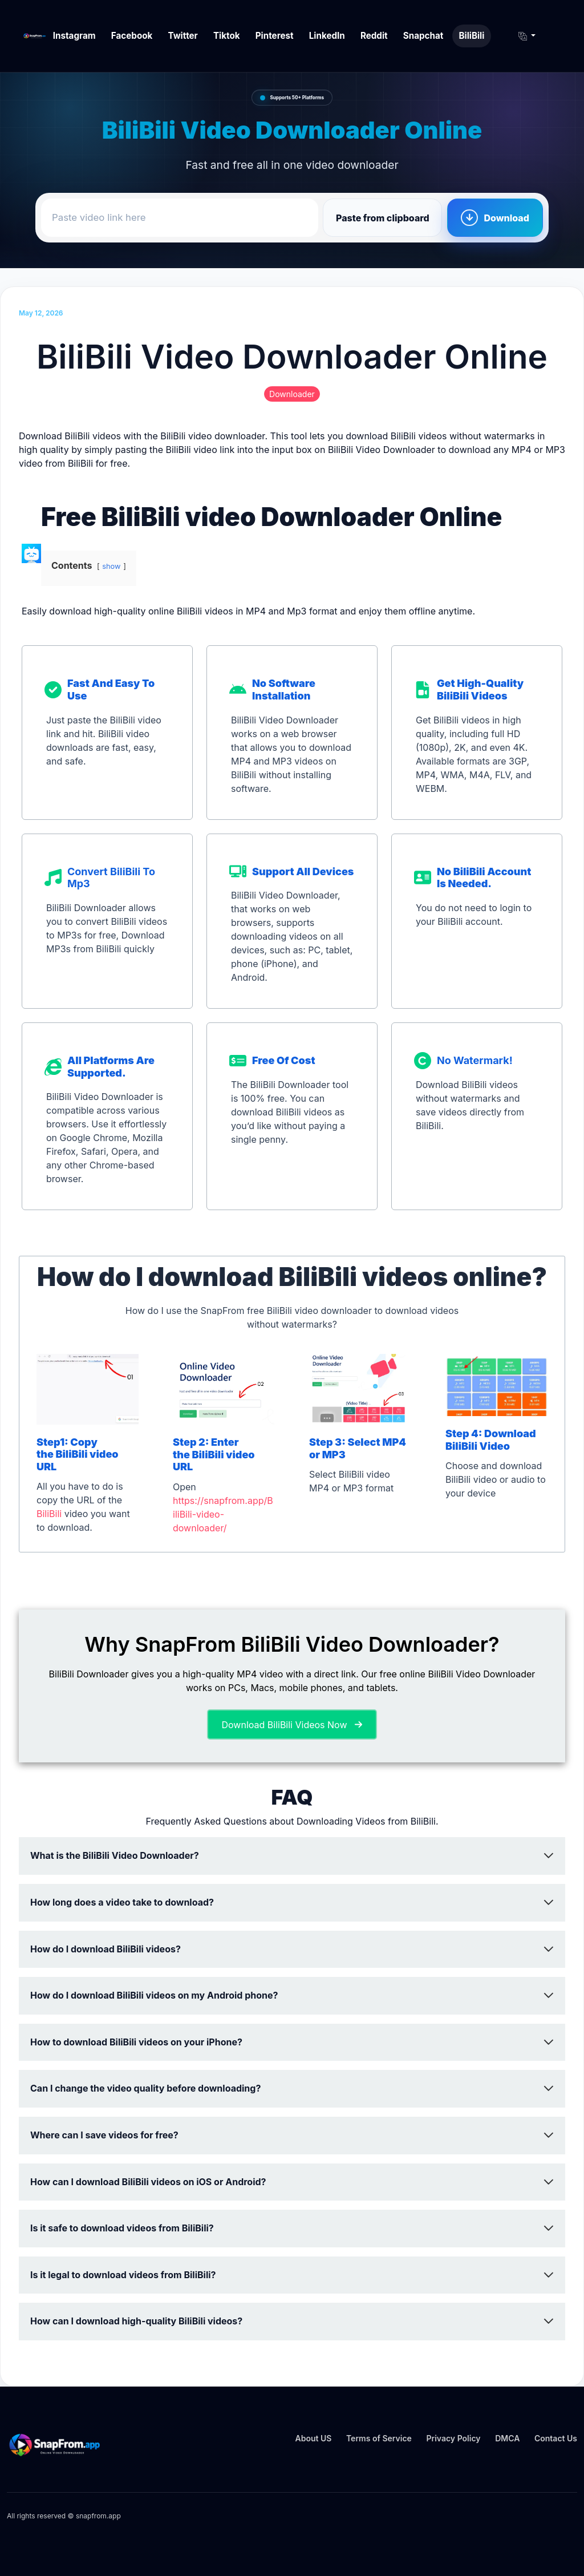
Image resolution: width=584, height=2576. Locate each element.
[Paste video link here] (179, 218)
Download (506, 218)
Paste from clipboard (382, 218)
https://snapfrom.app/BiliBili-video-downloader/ (223, 1514)
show (111, 566)
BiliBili (49, 1513)
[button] (523, 36)
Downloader (292, 394)
